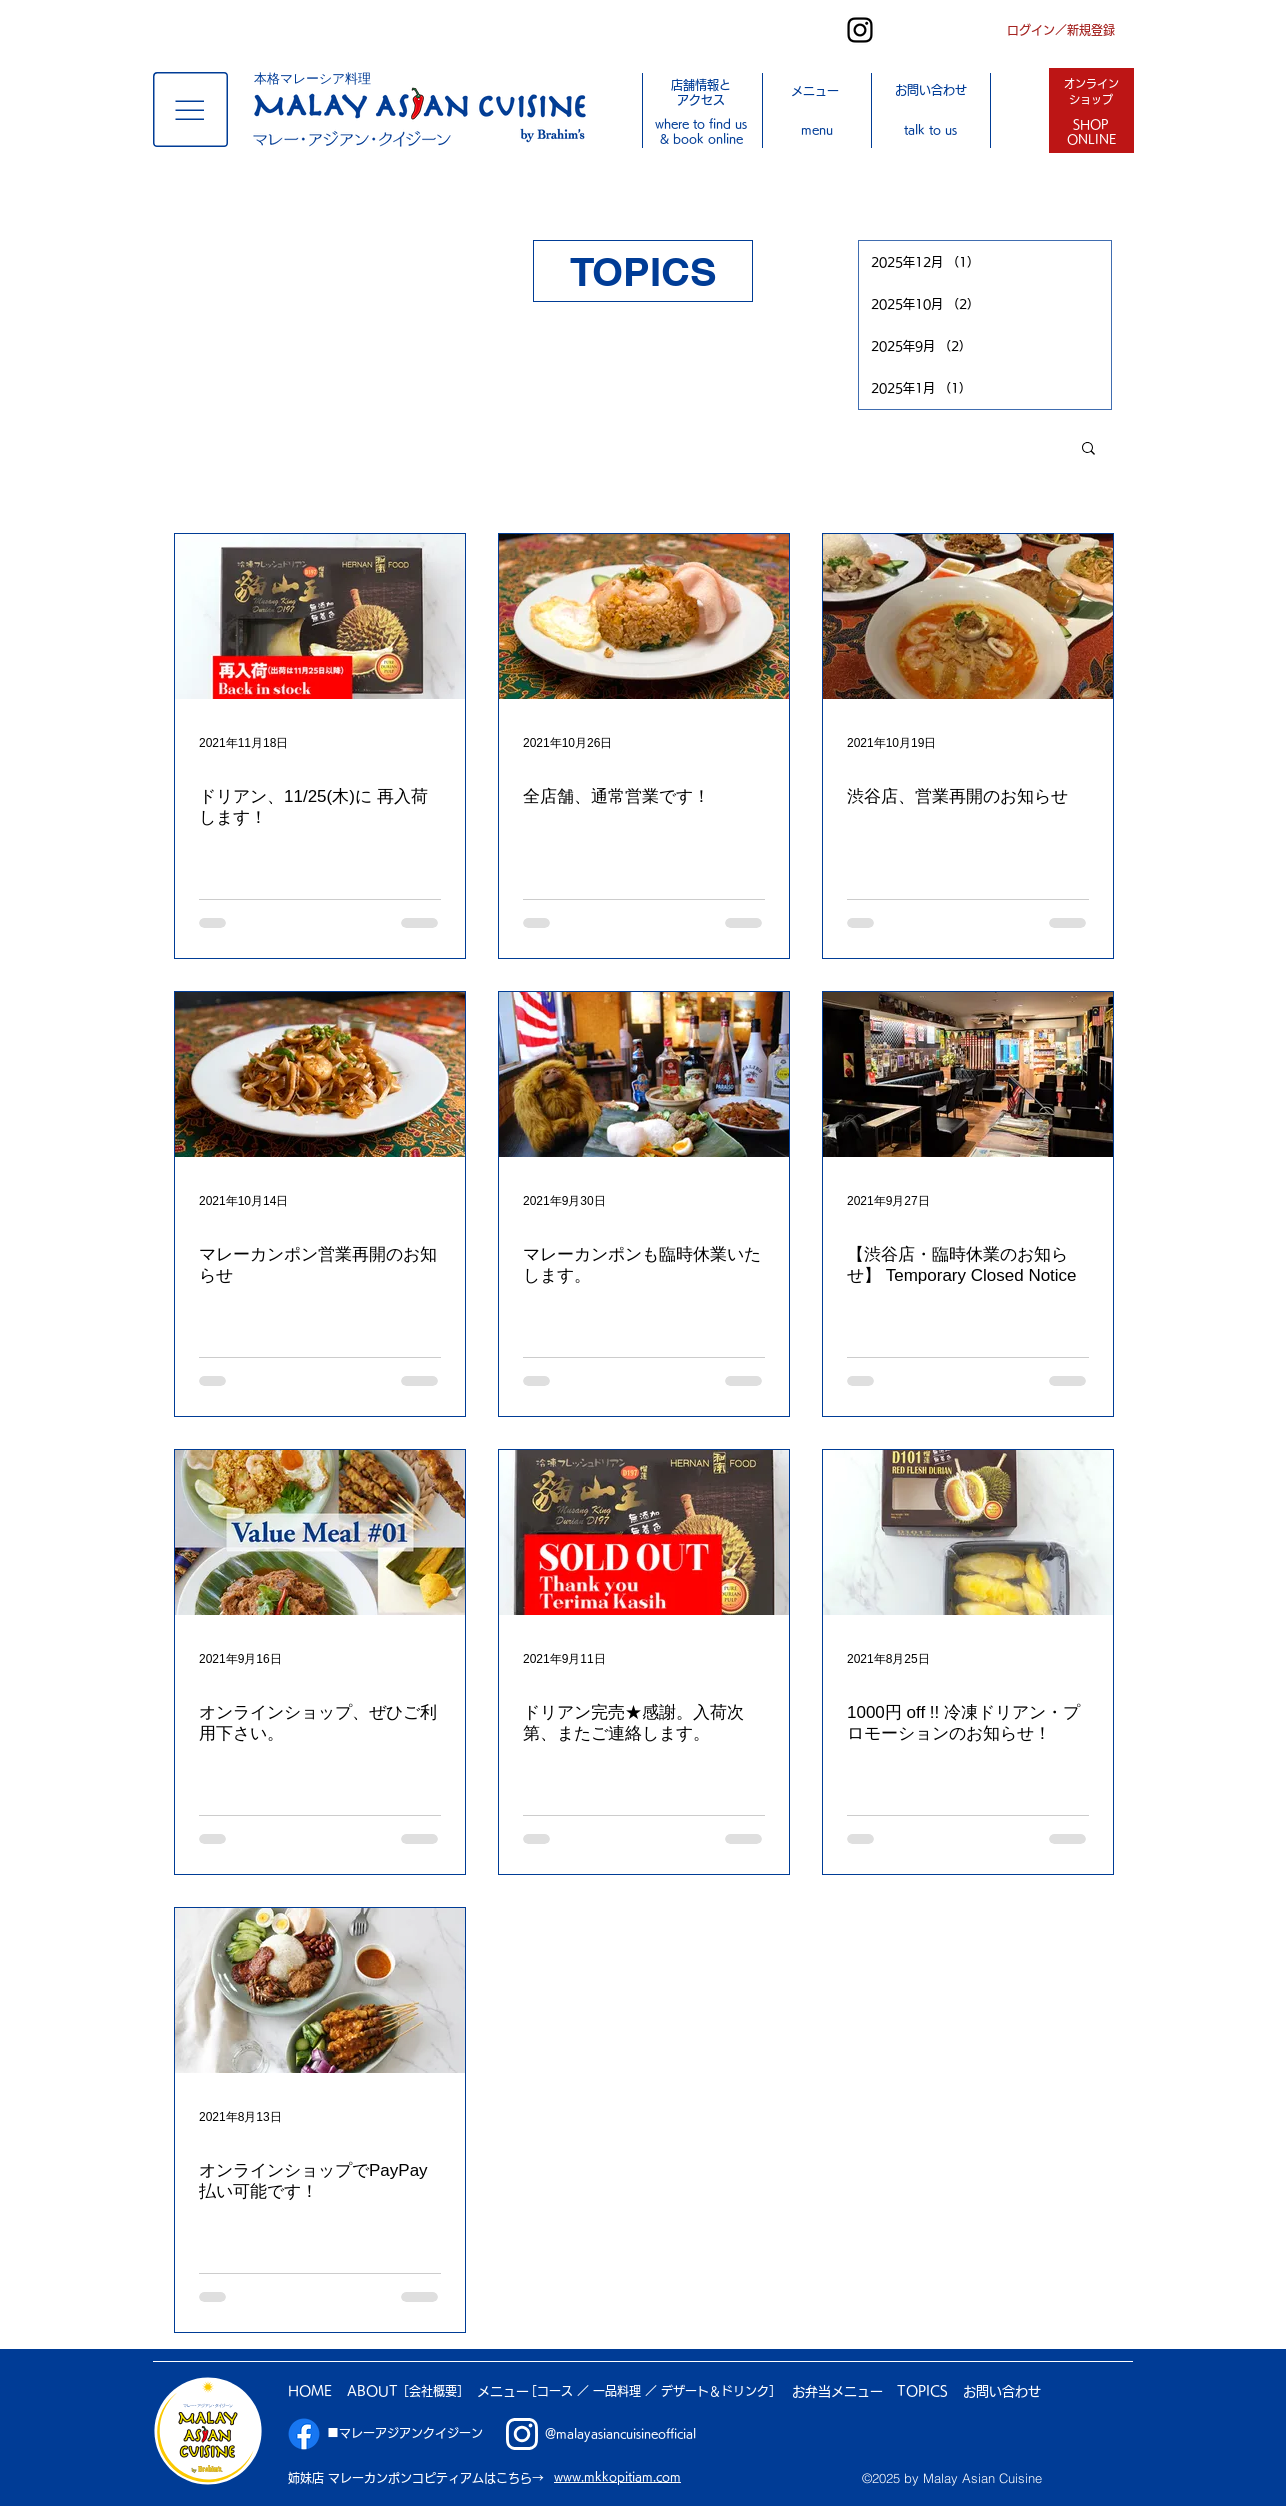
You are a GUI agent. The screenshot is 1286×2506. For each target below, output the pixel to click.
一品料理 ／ (627, 2391)
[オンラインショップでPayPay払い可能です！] (320, 1990)
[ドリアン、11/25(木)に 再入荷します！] (320, 616)
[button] (190, 109)
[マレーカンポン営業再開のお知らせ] (320, 1074)
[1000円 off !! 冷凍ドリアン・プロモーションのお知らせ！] (968, 1532)
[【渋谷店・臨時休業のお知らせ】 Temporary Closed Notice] (968, 1074)
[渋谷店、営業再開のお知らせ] (968, 616)
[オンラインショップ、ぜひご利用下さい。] (320, 1532)
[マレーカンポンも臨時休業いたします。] (644, 1074)
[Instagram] (860, 30)
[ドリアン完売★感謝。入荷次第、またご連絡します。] (644, 1532)
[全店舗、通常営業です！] (644, 616)
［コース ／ (559, 2391)
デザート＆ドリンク (715, 2391)
